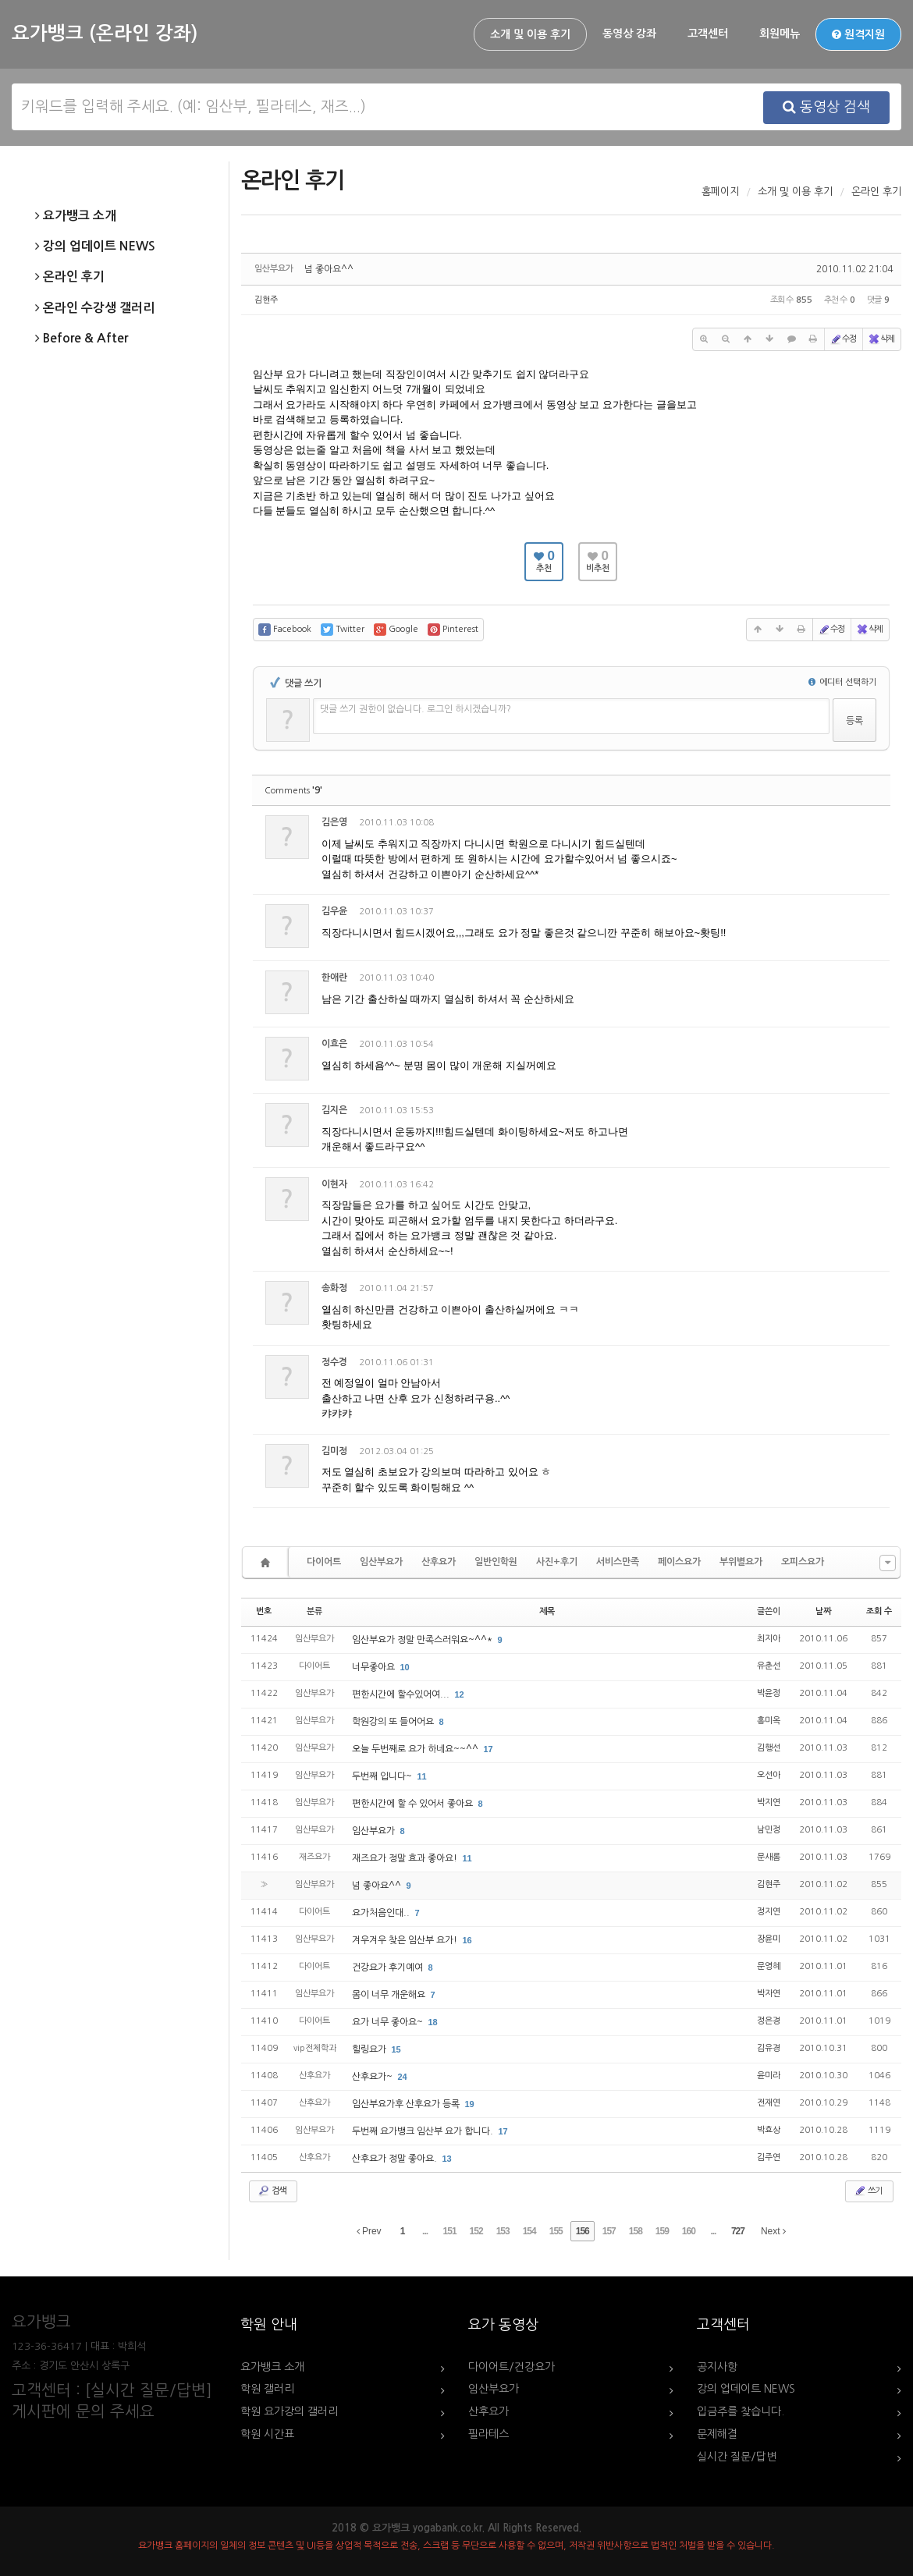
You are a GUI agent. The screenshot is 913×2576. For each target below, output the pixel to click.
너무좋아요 (374, 1667)
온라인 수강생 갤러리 (95, 308)
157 (609, 2231)
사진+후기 (556, 1562)
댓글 (867, 980)
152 (476, 2231)
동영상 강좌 (629, 33)
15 (396, 2049)
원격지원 (858, 34)
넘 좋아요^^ (328, 269)
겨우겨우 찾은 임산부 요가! (406, 1940)
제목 (547, 1611)
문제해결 (717, 2434)
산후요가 (438, 1562)
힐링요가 (370, 2049)
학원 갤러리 (267, 2388)
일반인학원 (495, 1562)
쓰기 (868, 2190)
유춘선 (768, 1666)
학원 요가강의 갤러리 (289, 2411)
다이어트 (324, 1562)
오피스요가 (802, 1562)
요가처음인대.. (382, 1913)
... (425, 2231)
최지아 (768, 1638)
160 (688, 2231)
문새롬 (768, 1857)
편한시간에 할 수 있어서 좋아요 (413, 1803)
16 (467, 1940)
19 (469, 2104)
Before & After (81, 338)
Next (773, 2231)
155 (556, 2231)
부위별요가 (740, 1562)
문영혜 (768, 1966)
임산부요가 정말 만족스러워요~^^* (423, 1640)
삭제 (881, 339)
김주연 (768, 2157)
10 (405, 1667)
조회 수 (879, 1611)
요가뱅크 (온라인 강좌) (104, 33)
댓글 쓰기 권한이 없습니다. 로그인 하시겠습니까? (415, 709)
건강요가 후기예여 (388, 1967)
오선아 (768, 1775)
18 (433, 2022)
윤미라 (768, 2075)
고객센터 (707, 33)
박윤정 (768, 1693)
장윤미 (768, 1939)
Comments (293, 790)
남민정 (768, 1830)
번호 (264, 1611)
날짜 (823, 1611)
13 (447, 2158)
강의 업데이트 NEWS (95, 246)
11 (422, 1776)
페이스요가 (679, 1562)
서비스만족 (617, 1562)
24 (402, 2076)
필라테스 (488, 2434)
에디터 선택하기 (842, 682)
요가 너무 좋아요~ (388, 2022)
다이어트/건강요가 (511, 2366)
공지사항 (717, 2366)
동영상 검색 (826, 107)
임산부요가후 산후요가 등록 (407, 2104)
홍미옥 (768, 1720)
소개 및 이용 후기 (530, 34)
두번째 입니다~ (383, 1776)
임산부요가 (381, 1562)
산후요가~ (373, 2076)
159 (662, 2231)
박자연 (768, 1993)
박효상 (768, 2130)
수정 (843, 339)
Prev (369, 2231)
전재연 (768, 2103)
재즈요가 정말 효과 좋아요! (406, 1858)
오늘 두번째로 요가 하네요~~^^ (416, 1749)
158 (635, 2231)
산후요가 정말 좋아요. (395, 2158)
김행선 (768, 1748)
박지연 (768, 1802)
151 (449, 2231)
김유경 (768, 2048)
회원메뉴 (779, 33)
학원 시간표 (267, 2434)
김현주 (266, 300)
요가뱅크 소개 (75, 216)
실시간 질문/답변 (736, 2456)
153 (503, 2231)
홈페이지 (720, 191)
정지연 (768, 1911)
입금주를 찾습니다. (740, 2411)
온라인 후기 (70, 277)
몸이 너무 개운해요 (390, 1994)
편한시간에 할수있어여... (402, 1694)
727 (737, 2231)
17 (488, 1749)
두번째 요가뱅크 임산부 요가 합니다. (424, 2131)
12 (459, 1694)
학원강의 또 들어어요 (394, 1721)
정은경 (768, 2021)
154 (529, 2231)
